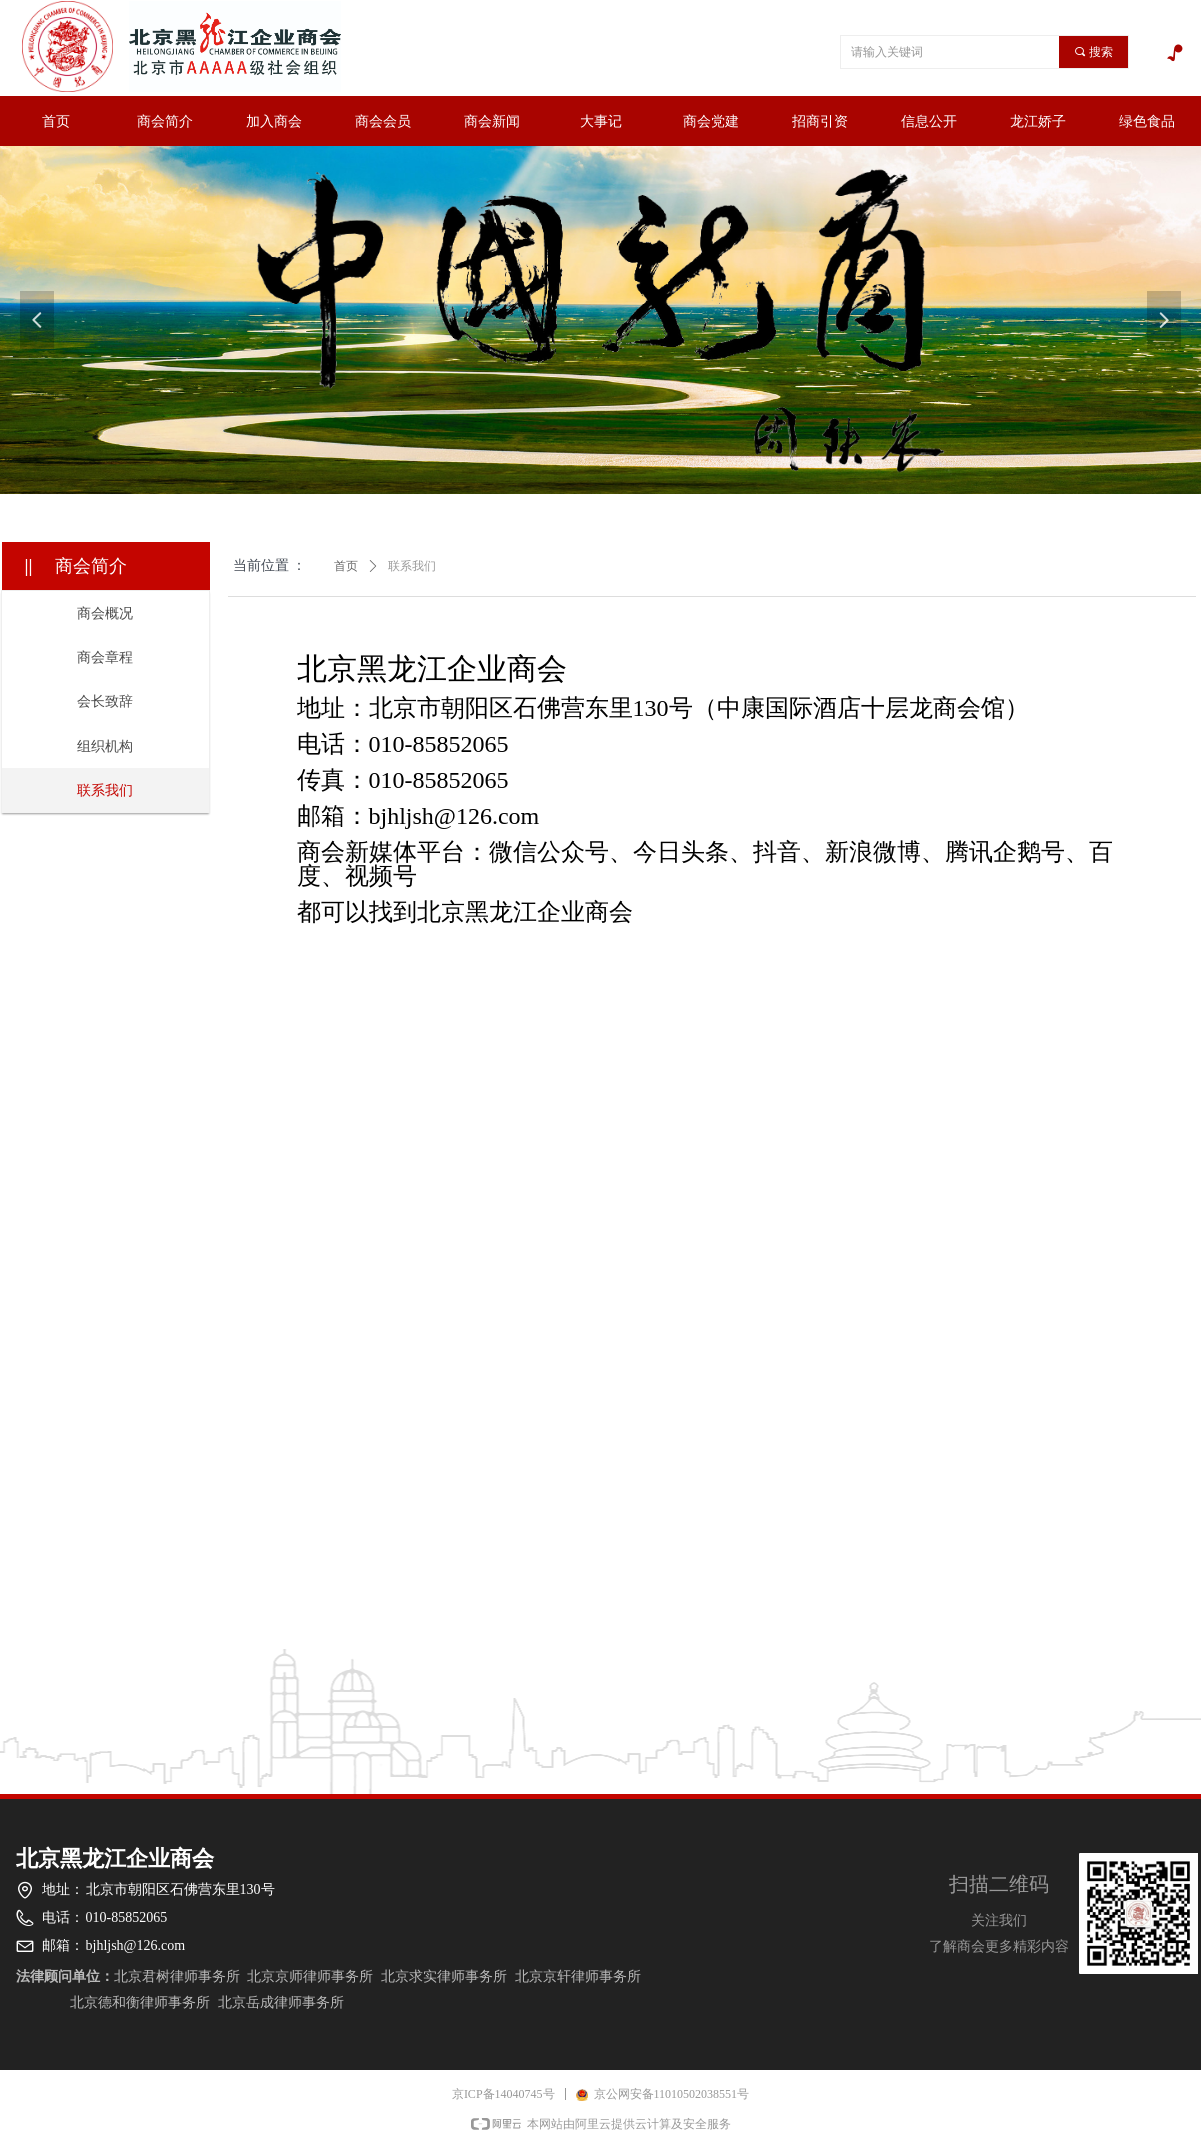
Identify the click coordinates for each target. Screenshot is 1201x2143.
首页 (346, 566)
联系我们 (412, 566)
